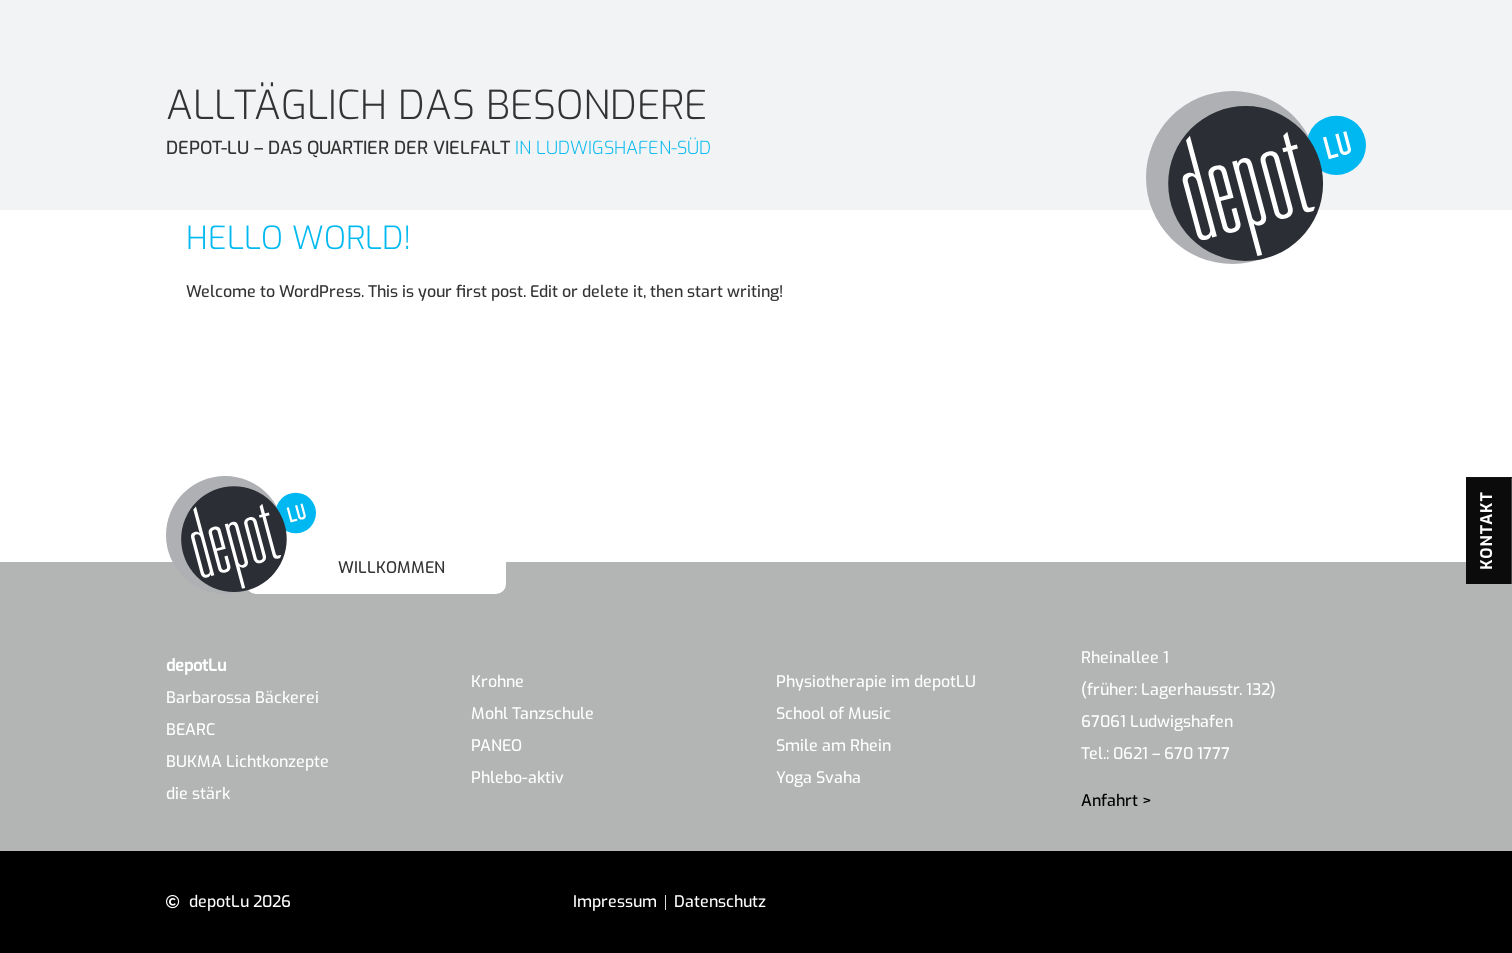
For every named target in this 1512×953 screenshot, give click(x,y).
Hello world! (298, 238)
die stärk (198, 793)
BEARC (190, 729)
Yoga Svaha (818, 777)
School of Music (833, 713)
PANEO (496, 745)
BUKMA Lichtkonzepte (247, 761)
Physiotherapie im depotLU (876, 681)
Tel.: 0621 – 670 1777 (1155, 753)
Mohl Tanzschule (532, 713)
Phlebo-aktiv (517, 777)
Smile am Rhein (833, 745)
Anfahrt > (1116, 800)
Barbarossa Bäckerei (242, 697)
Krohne (497, 681)
